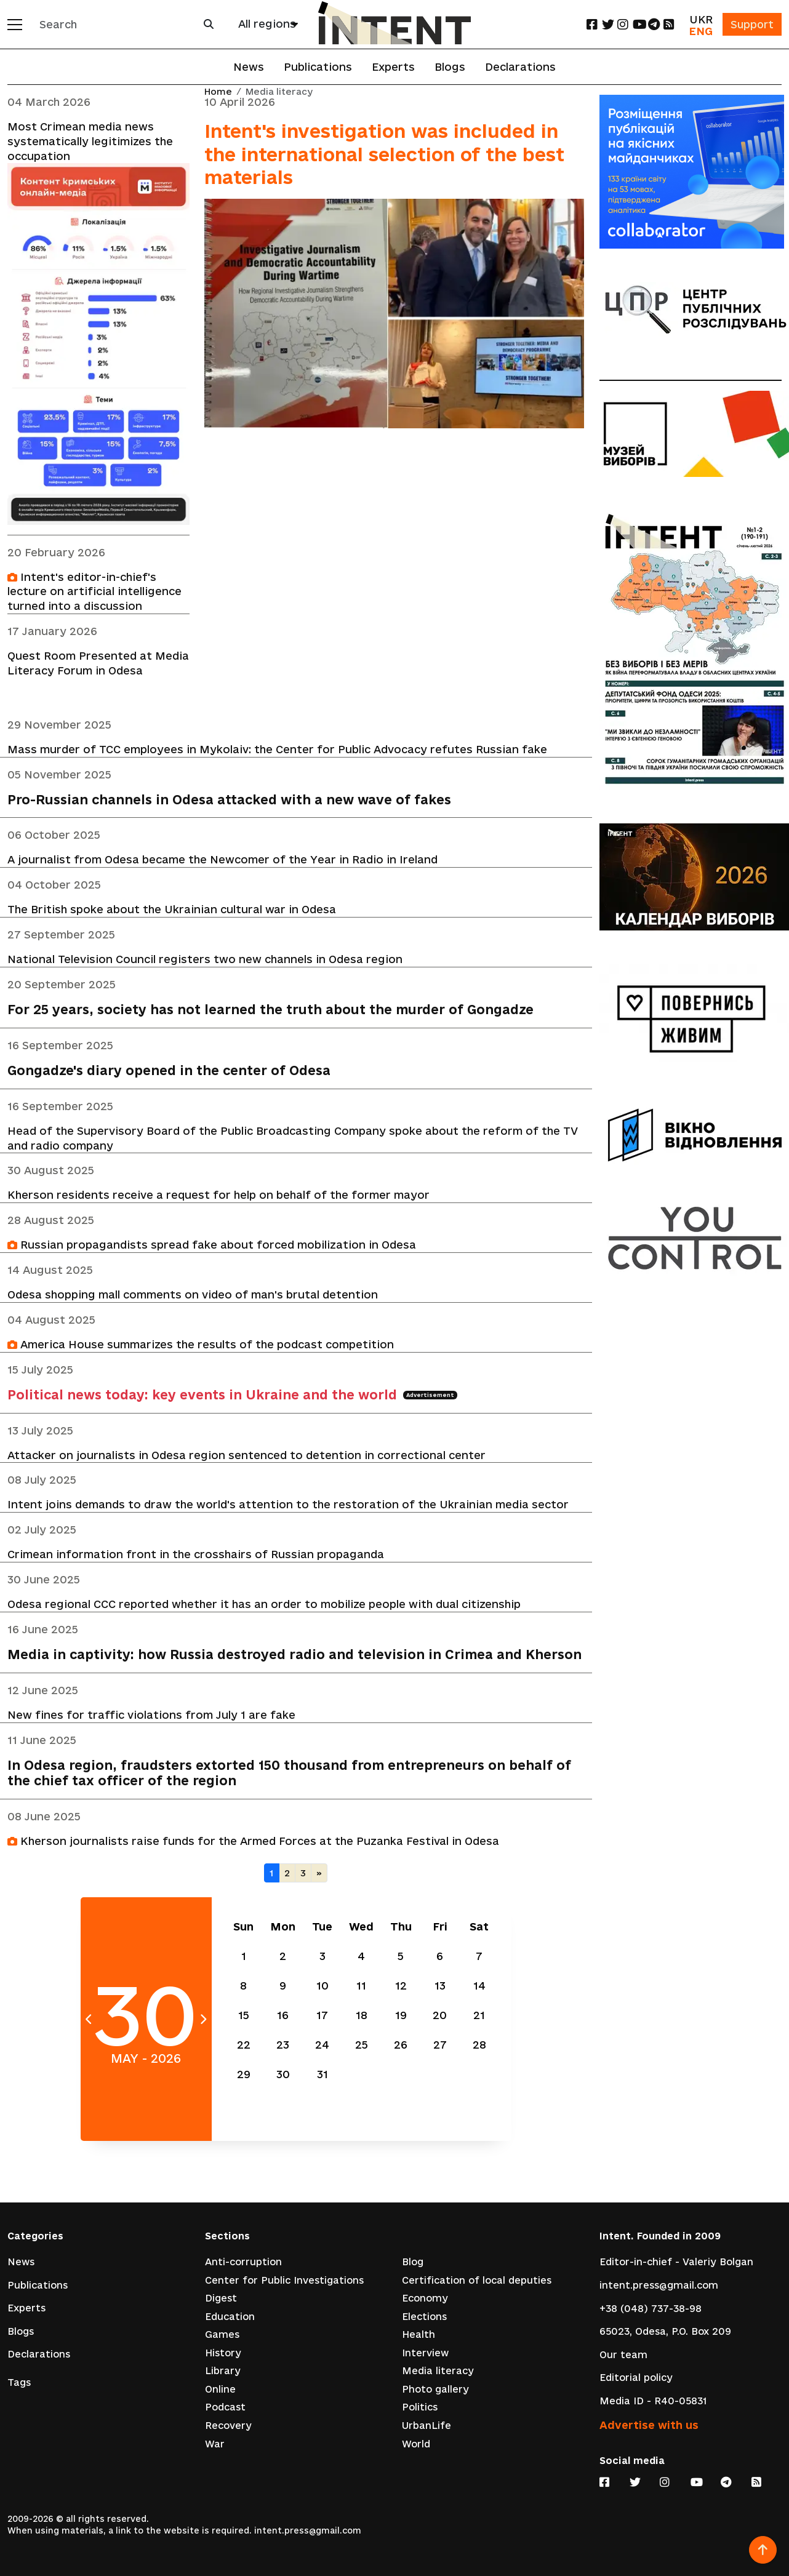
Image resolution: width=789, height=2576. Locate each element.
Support (751, 24)
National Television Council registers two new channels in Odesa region (205, 960)
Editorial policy (636, 2378)
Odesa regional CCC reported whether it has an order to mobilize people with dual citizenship (264, 1606)
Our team (623, 2355)
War (215, 2444)
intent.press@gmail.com (658, 2286)
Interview (425, 2353)
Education (230, 2317)
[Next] (319, 1876)
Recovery (228, 2427)
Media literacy (438, 2372)
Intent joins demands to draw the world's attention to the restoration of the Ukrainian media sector (288, 1507)
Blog (412, 2262)
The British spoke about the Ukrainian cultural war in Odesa (171, 910)
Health (418, 2335)
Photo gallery (435, 2390)
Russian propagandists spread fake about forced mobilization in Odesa (211, 1246)
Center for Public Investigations (284, 2281)
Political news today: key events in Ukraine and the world (232, 1397)
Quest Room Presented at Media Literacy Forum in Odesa (98, 663)
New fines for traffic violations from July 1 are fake (151, 1717)
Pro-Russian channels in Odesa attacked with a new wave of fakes (229, 800)
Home (218, 92)
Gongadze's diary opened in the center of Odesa (168, 1072)
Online (220, 2390)
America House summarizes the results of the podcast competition (200, 1346)
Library (223, 2372)
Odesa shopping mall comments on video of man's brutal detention (192, 1296)
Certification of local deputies (476, 2281)
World (416, 2444)
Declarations (520, 67)
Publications (318, 67)
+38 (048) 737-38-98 (650, 2308)
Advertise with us (649, 2425)
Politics (420, 2408)
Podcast (225, 2408)
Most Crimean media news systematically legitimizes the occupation (90, 141)
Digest (221, 2299)
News (248, 67)
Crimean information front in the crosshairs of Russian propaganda (195, 1556)
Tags (19, 2383)
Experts (393, 67)
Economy (425, 2299)
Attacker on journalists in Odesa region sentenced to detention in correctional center (246, 1457)
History (223, 2353)
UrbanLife (426, 2427)
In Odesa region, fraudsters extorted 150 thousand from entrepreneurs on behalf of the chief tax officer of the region (289, 1776)
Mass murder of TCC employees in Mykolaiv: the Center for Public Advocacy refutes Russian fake (277, 750)
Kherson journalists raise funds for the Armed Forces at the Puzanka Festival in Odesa (253, 1844)
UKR (699, 19)
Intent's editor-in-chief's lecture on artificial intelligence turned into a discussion (94, 591)
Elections (424, 2317)
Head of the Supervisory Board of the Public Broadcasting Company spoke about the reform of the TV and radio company (292, 1139)
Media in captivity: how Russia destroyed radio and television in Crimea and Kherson (294, 1657)
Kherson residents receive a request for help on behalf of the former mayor (218, 1196)
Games (222, 2335)
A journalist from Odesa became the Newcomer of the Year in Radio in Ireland (222, 860)
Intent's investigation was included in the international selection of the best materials (384, 154)
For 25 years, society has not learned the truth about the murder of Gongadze (270, 1011)
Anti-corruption (243, 2262)
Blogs (450, 67)
